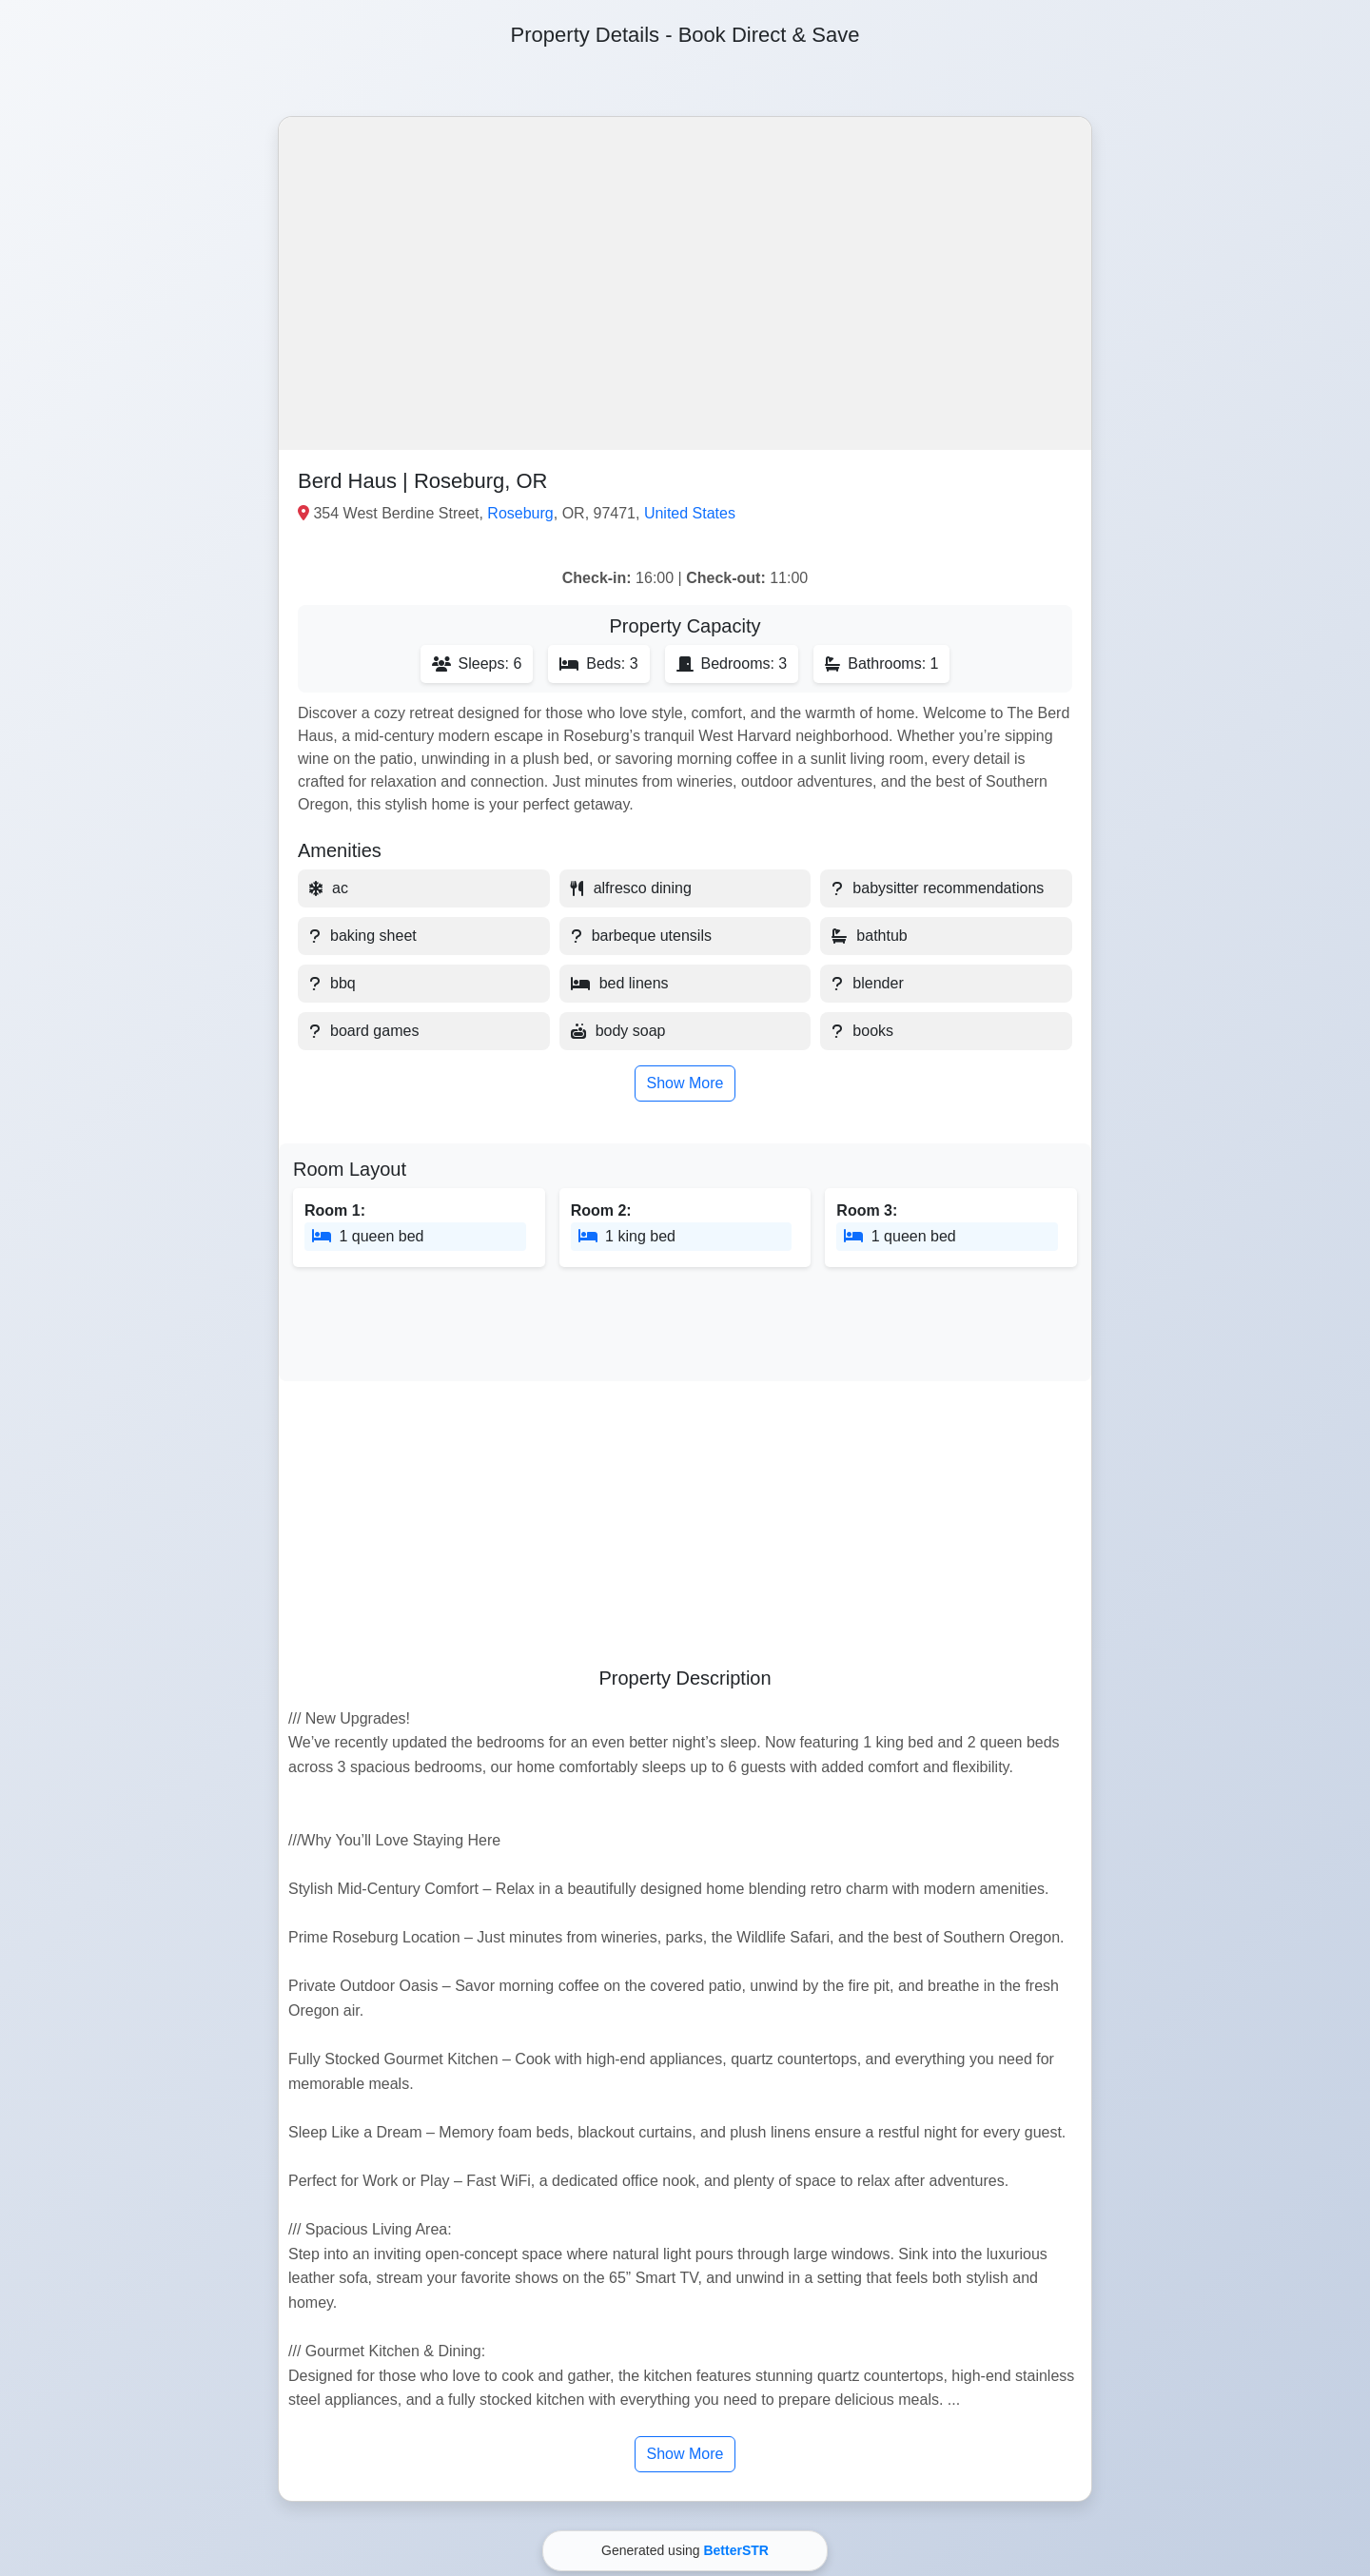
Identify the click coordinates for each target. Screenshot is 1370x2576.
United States (689, 513)
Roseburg (520, 513)
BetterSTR (735, 2550)
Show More (685, 1083)
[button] (685, 283)
